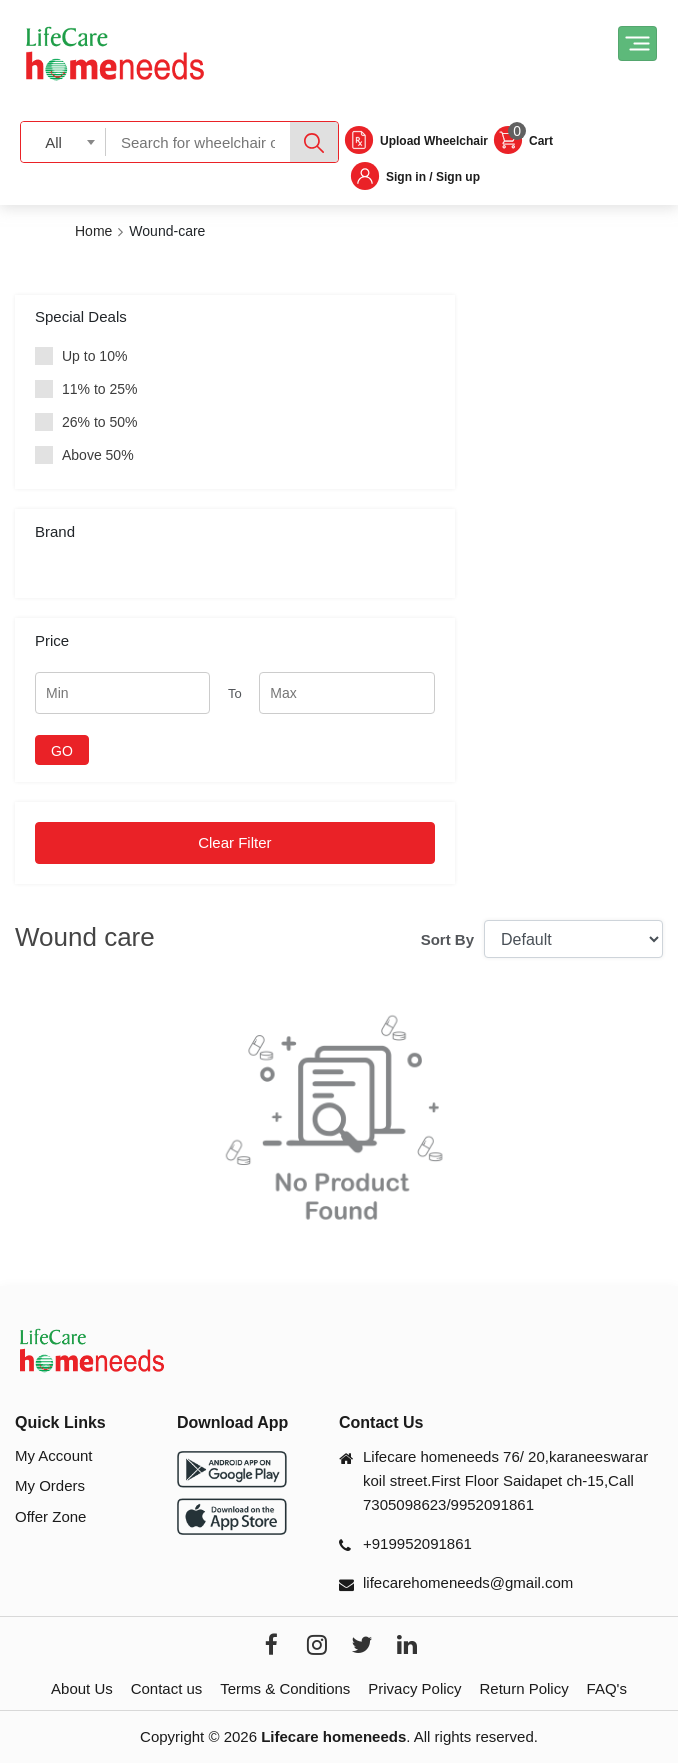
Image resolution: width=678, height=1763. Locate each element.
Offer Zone (50, 1516)
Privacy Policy (414, 1688)
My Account (54, 1455)
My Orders (50, 1485)
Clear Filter (234, 842)
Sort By (447, 939)
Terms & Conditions (285, 1688)
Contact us (167, 1688)
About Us (82, 1688)
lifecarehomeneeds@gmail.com (468, 1582)
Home (93, 231)
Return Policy (523, 1688)
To (235, 693)
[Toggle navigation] (637, 43)
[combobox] (63, 141)
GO (62, 751)
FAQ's (607, 1688)
